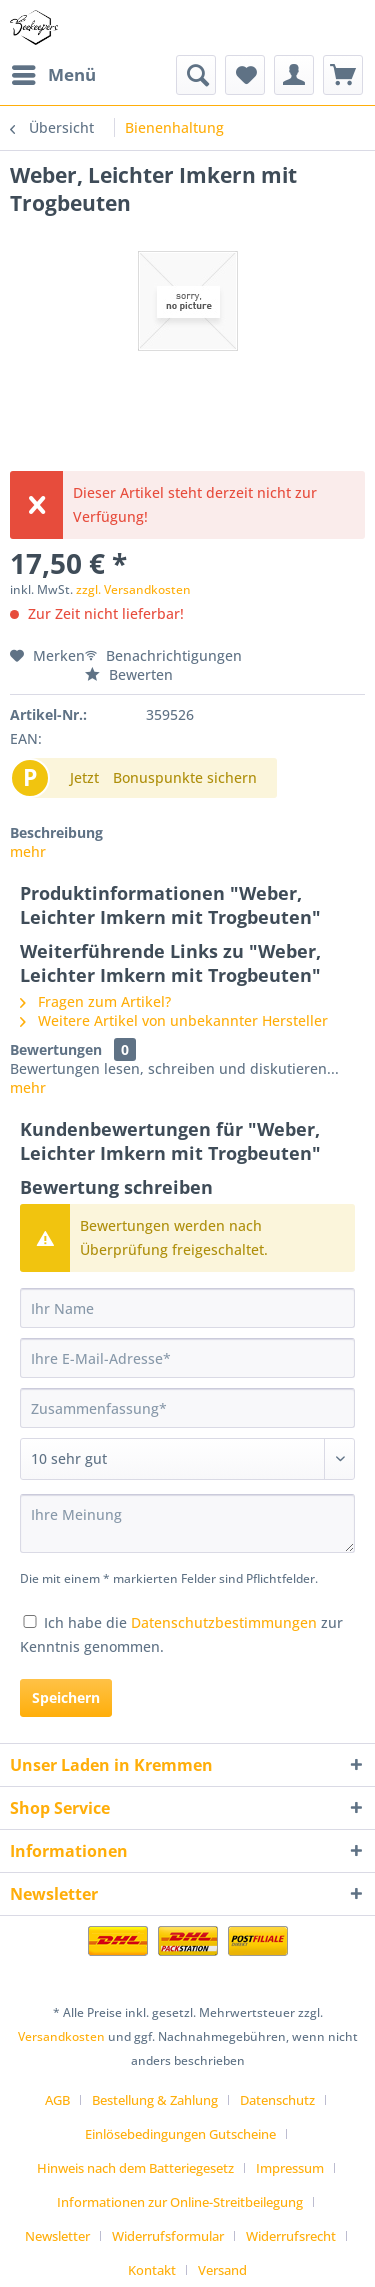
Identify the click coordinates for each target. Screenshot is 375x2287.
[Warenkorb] (343, 75)
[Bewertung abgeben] (187, 1459)
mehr (28, 851)
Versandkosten (61, 2036)
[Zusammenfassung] (187, 1408)
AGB (57, 2100)
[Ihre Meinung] (187, 1523)
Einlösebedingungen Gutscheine (180, 2134)
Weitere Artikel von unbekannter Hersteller (174, 1020)
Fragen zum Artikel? (95, 1001)
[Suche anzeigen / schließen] (196, 75)
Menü (54, 72)
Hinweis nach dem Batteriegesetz (135, 2168)
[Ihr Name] (187, 1308)
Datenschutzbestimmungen (224, 1622)
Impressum (290, 2168)
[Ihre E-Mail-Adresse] (187, 1358)
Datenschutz (277, 2100)
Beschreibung (56, 832)
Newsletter (57, 2236)
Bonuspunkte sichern (185, 777)
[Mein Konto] (294, 75)
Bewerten (129, 674)
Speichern (66, 1697)
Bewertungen (56, 1049)
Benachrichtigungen (163, 655)
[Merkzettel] (245, 75)
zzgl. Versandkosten (133, 589)
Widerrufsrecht (291, 2236)
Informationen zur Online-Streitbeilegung (180, 2202)
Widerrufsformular (168, 2236)
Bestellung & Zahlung (155, 2100)
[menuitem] (53, 75)
